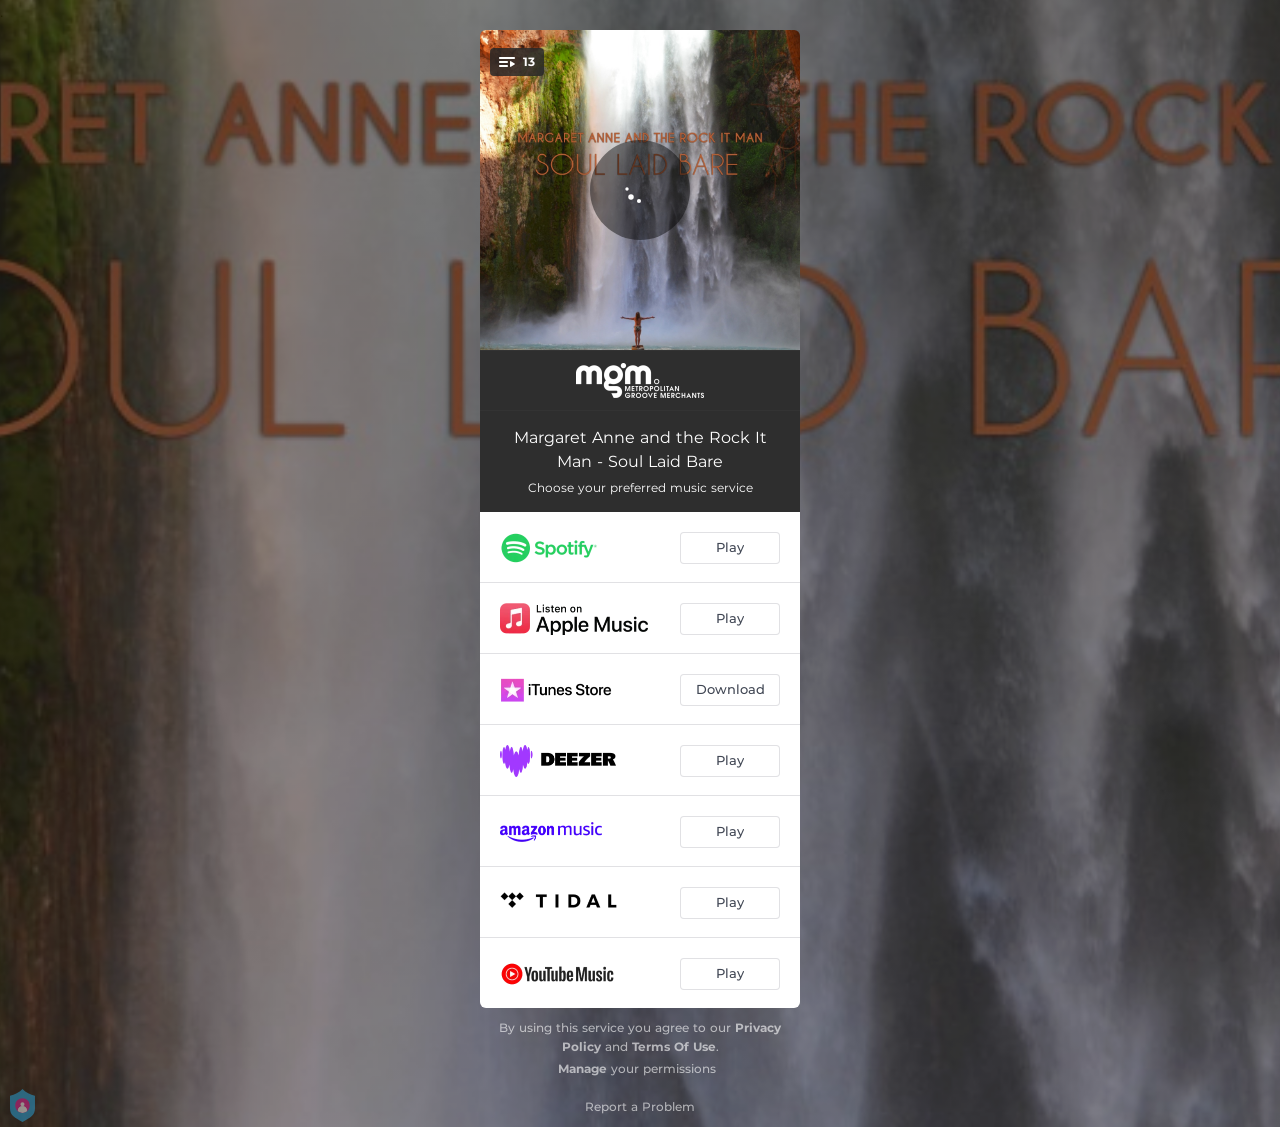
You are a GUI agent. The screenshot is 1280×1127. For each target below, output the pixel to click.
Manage (582, 1068)
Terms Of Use (674, 1046)
